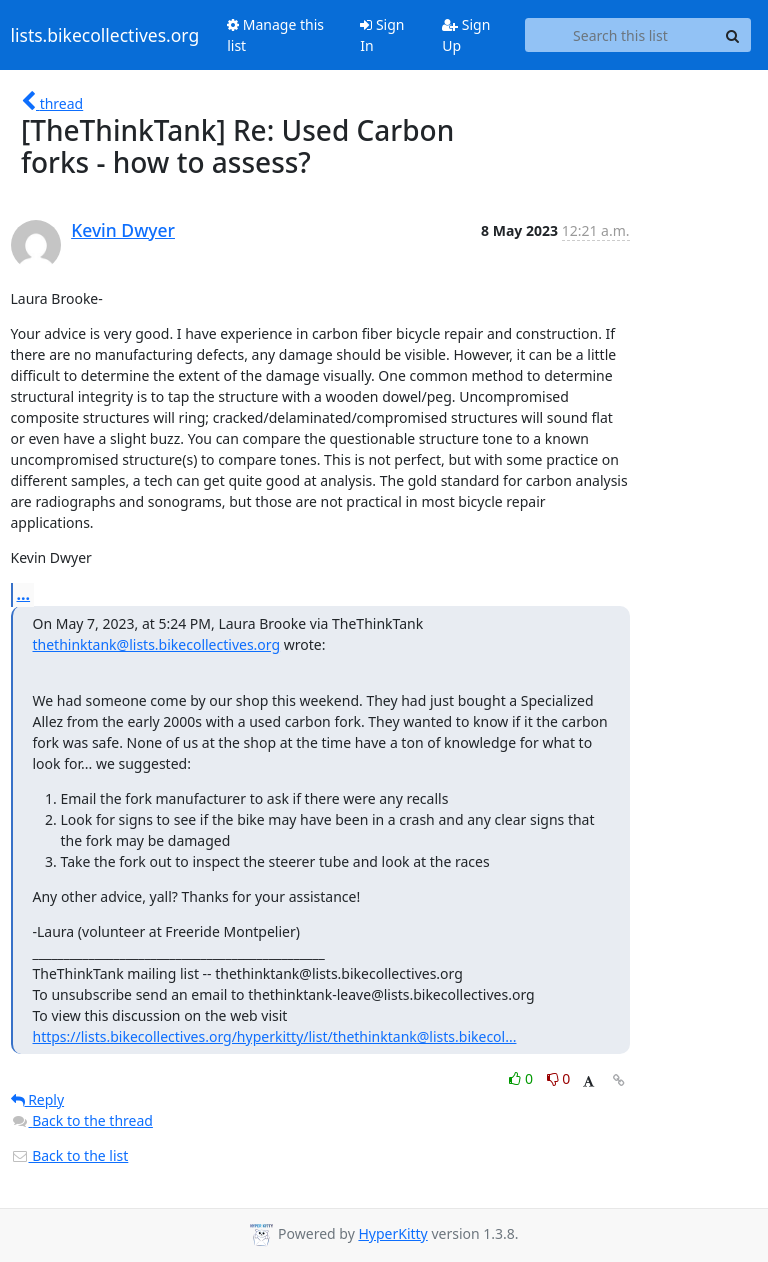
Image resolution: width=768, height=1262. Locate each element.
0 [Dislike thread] (559, 1078)
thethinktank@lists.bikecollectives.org (157, 644)
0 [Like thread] (522, 1078)
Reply (38, 1099)
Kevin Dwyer (123, 230)
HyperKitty (392, 1233)
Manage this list (275, 35)
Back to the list (70, 1155)
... (24, 594)
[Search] (733, 35)
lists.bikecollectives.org (105, 35)
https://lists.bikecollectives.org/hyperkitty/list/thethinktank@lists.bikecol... (275, 1036)
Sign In (382, 35)
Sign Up (466, 35)
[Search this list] (620, 35)
